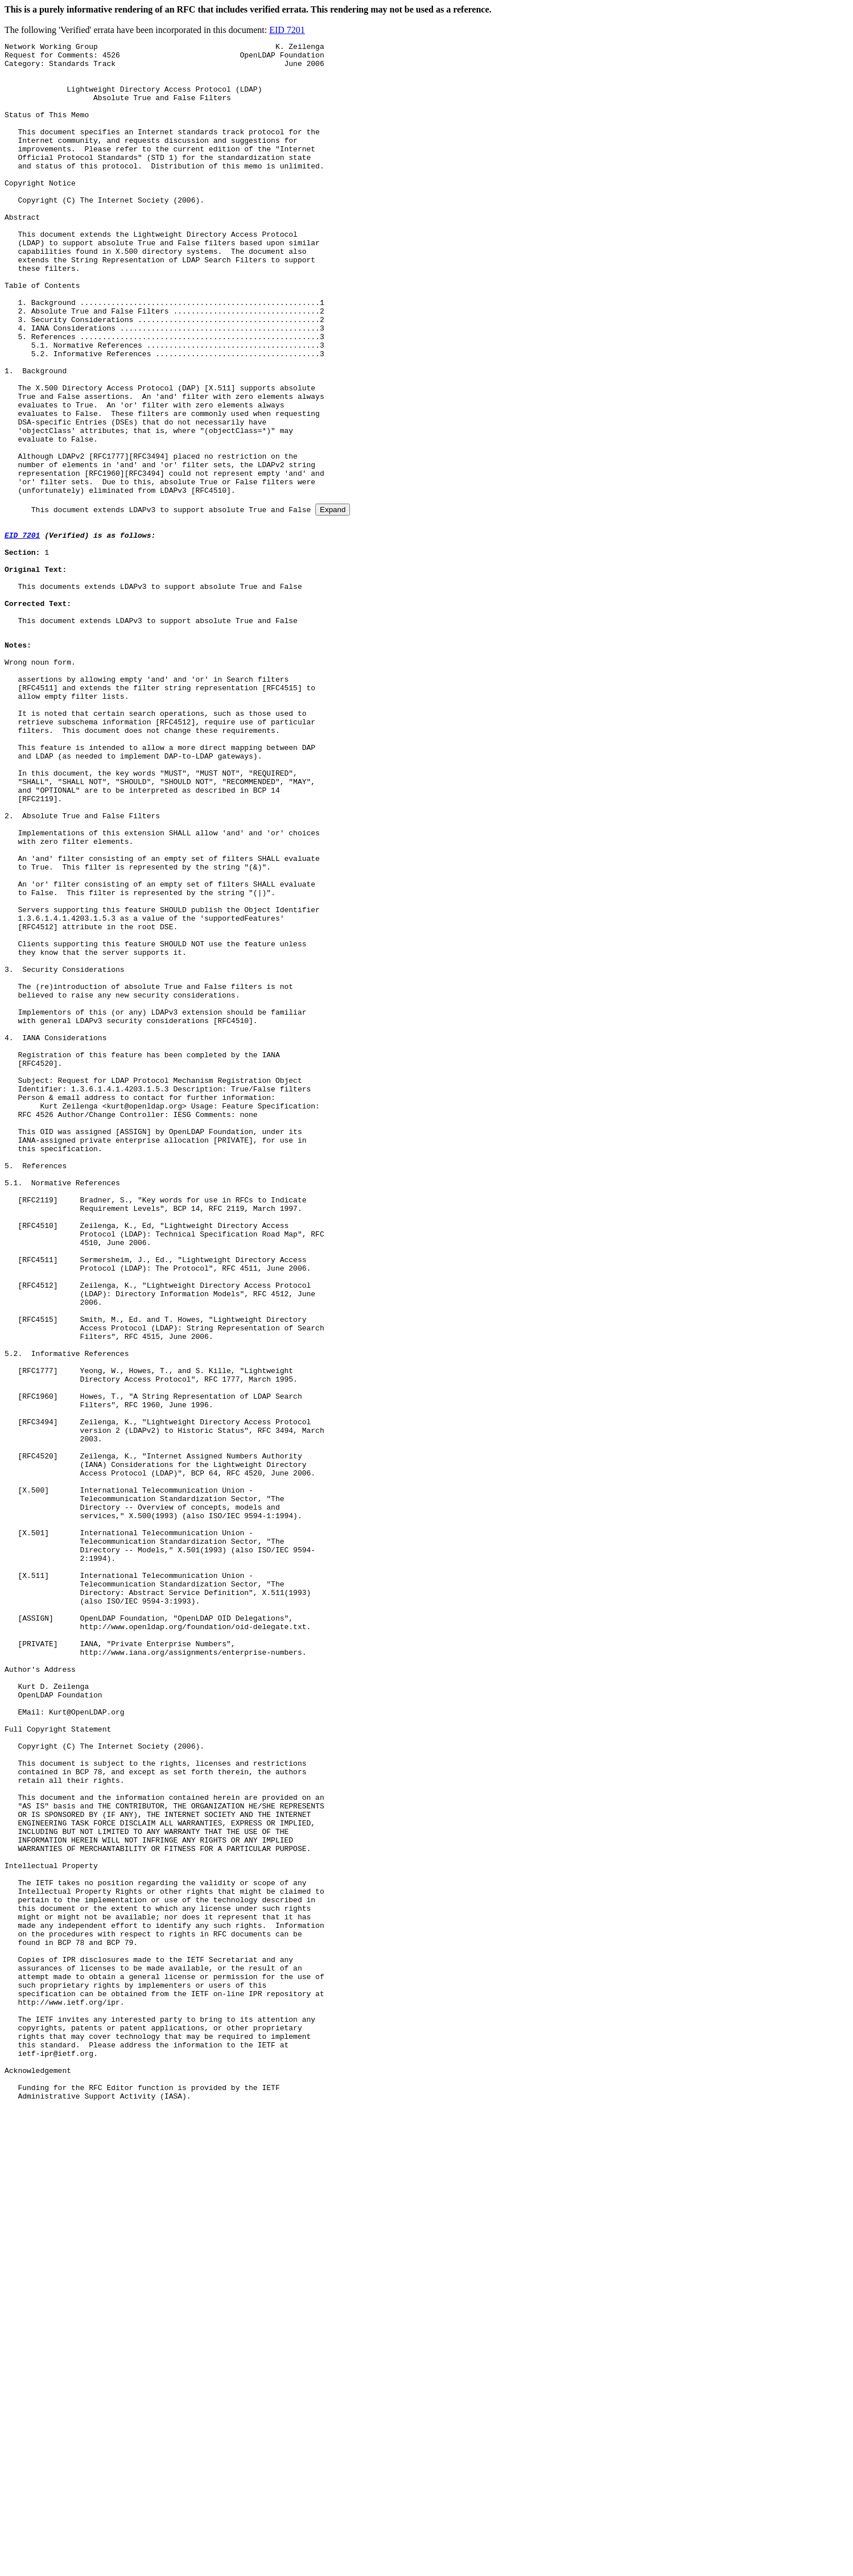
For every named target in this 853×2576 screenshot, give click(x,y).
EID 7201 (287, 30)
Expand (332, 601)
